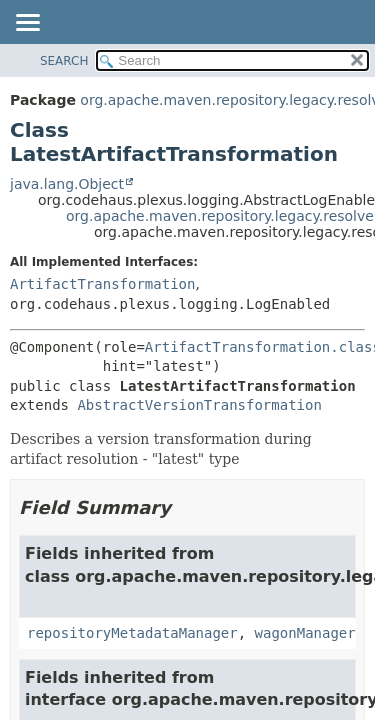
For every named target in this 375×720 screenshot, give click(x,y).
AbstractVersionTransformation (199, 405)
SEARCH (64, 61)
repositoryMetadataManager (132, 633)
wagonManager (305, 633)
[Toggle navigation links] (27, 24)
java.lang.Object (67, 184)
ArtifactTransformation (102, 284)
